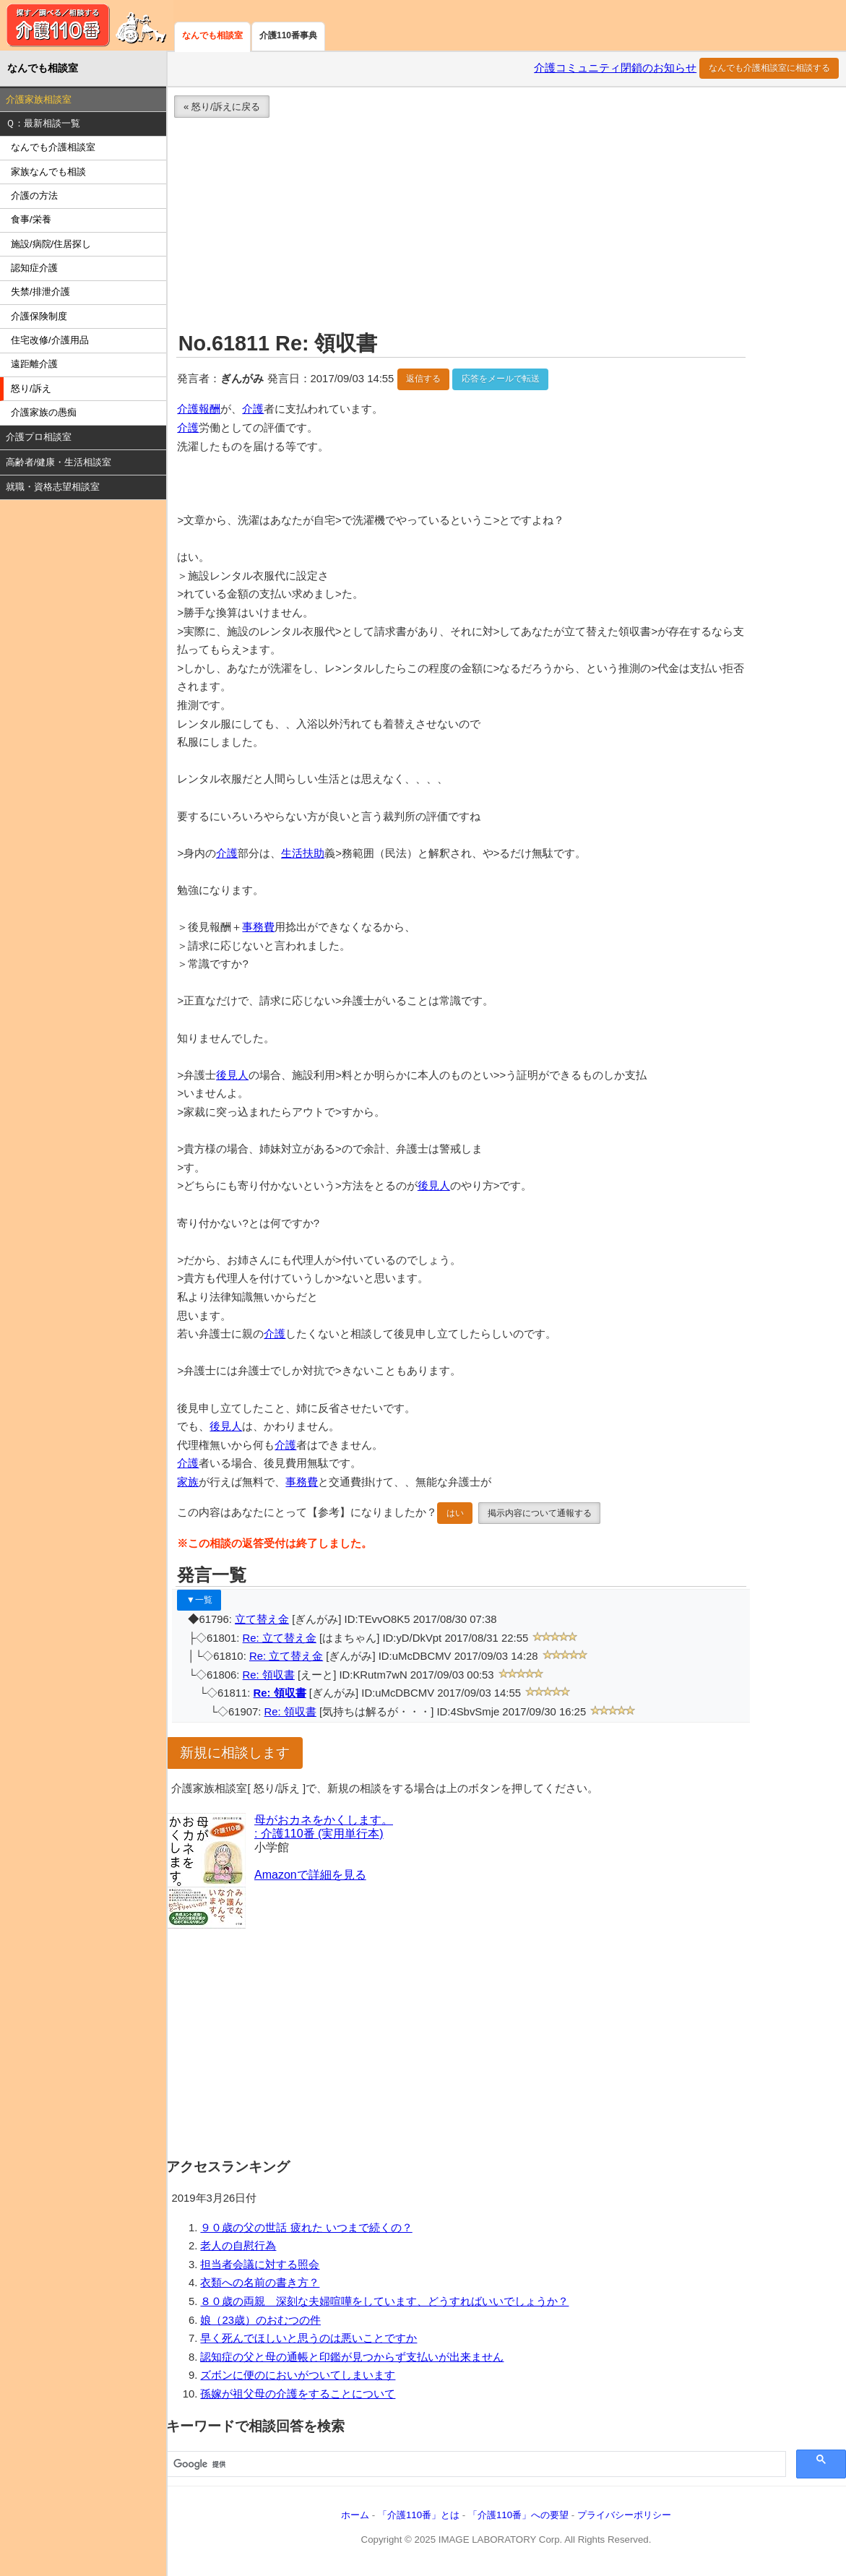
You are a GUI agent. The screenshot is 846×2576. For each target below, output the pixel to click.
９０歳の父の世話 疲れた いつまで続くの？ (306, 2227)
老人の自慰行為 (238, 2246)
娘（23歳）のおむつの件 (260, 2320)
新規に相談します (235, 1752)
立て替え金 (262, 1619)
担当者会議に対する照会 (259, 2264)
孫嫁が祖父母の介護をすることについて (297, 2394)
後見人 (232, 1075)
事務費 (258, 927)
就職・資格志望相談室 (53, 486)
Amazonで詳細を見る (310, 1875)
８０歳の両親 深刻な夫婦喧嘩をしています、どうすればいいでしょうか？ (384, 2301)
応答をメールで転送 (501, 379)
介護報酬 (198, 409)
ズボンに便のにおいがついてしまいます (297, 2375)
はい (455, 1513)
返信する (423, 379)
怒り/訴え (31, 388)
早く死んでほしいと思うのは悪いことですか (308, 2338)
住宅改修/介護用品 (50, 340)
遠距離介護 (34, 363)
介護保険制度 (39, 316)
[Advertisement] (506, 227)
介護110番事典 (288, 35)
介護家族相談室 (39, 99)
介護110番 (86, 25)
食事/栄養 (31, 219)
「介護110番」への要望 (518, 2515)
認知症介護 (34, 267)
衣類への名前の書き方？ (259, 2282)
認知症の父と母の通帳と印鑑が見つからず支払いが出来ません (352, 2357)
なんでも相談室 (212, 35)
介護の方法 (34, 195)
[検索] (474, 2464)
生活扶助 (302, 853)
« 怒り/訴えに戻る (222, 106)
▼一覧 (199, 1600)
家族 (188, 1482)
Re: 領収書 (269, 1675)
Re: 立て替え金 (279, 1638)
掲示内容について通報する (540, 1513)
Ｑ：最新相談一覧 (43, 123)
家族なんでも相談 (48, 171)
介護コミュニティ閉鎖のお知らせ (615, 68)
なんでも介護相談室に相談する (769, 68)
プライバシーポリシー (624, 2515)
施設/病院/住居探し (51, 243)
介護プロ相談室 (39, 436)
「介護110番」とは (418, 2515)
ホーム (355, 2515)
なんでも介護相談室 (53, 147)
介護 (253, 409)
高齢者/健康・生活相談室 (59, 462)
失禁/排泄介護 (40, 291)
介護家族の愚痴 (44, 412)
